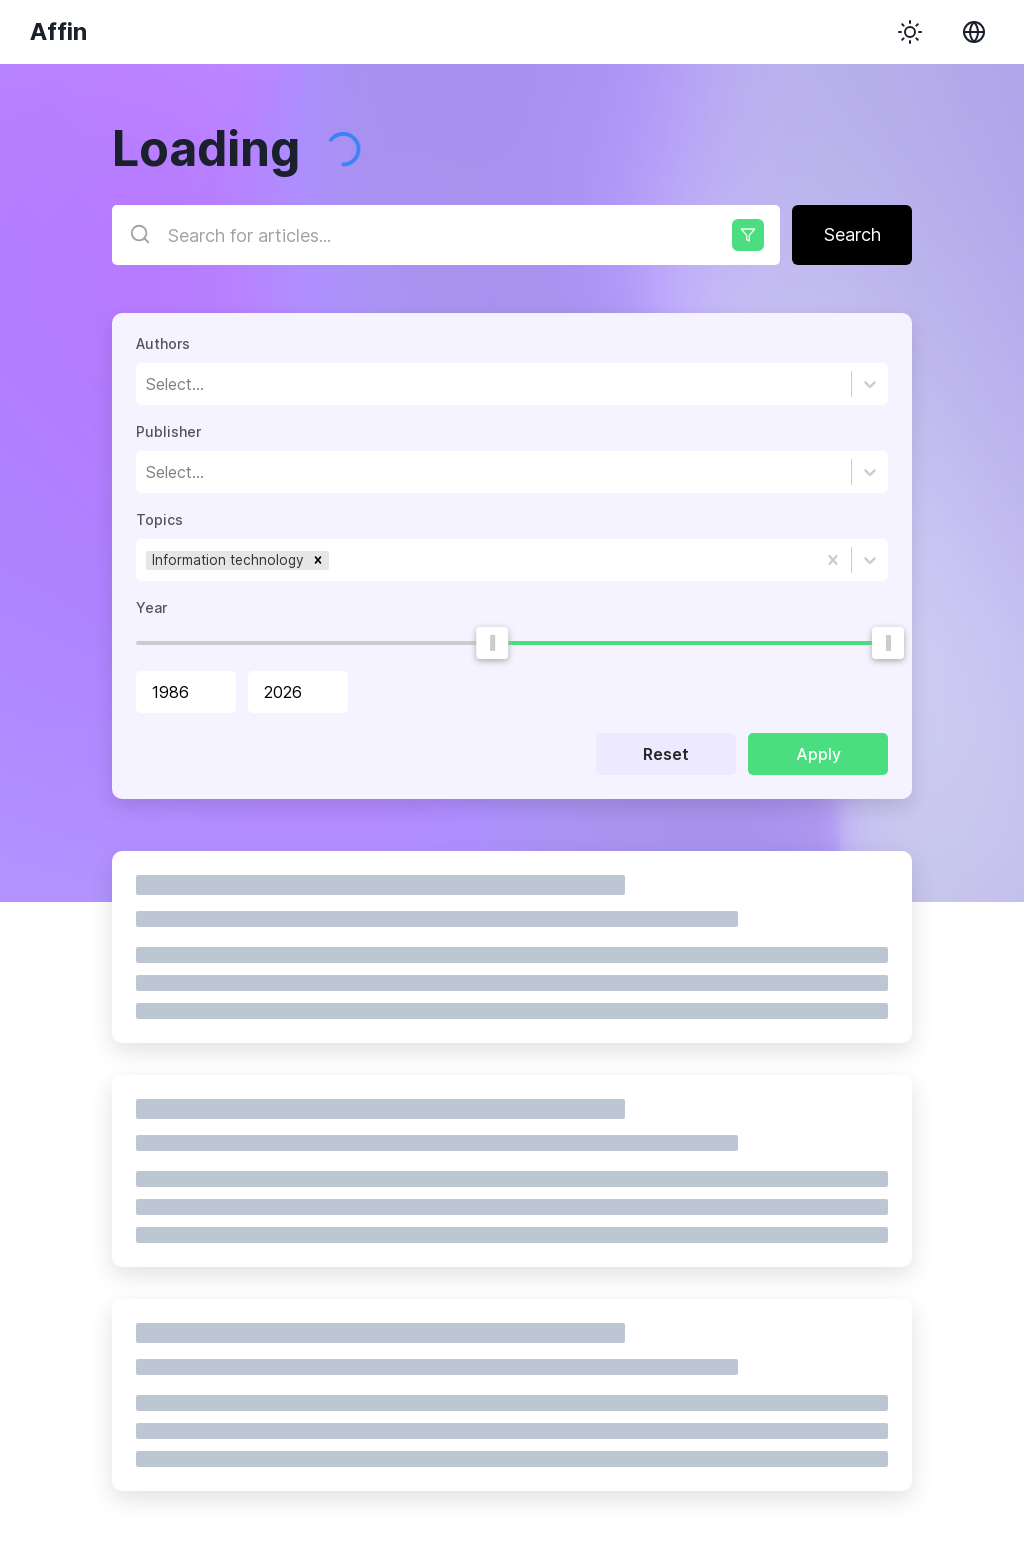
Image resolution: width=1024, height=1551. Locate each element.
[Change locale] (974, 32)
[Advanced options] (748, 235)
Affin (58, 31)
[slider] (492, 643)
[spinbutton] (186, 692)
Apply (818, 754)
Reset (666, 754)
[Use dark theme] (910, 32)
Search (852, 234)
